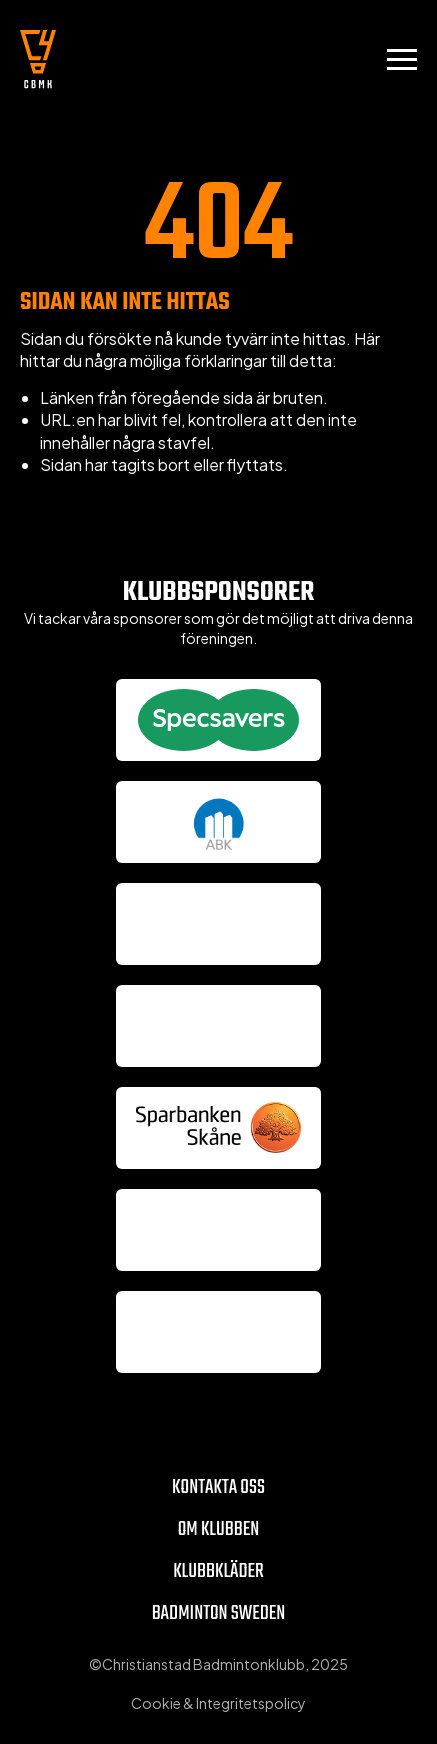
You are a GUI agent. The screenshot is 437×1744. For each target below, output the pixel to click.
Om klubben (219, 1529)
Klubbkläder (218, 1571)
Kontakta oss (218, 1487)
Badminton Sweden (219, 1613)
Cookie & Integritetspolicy (218, 1703)
